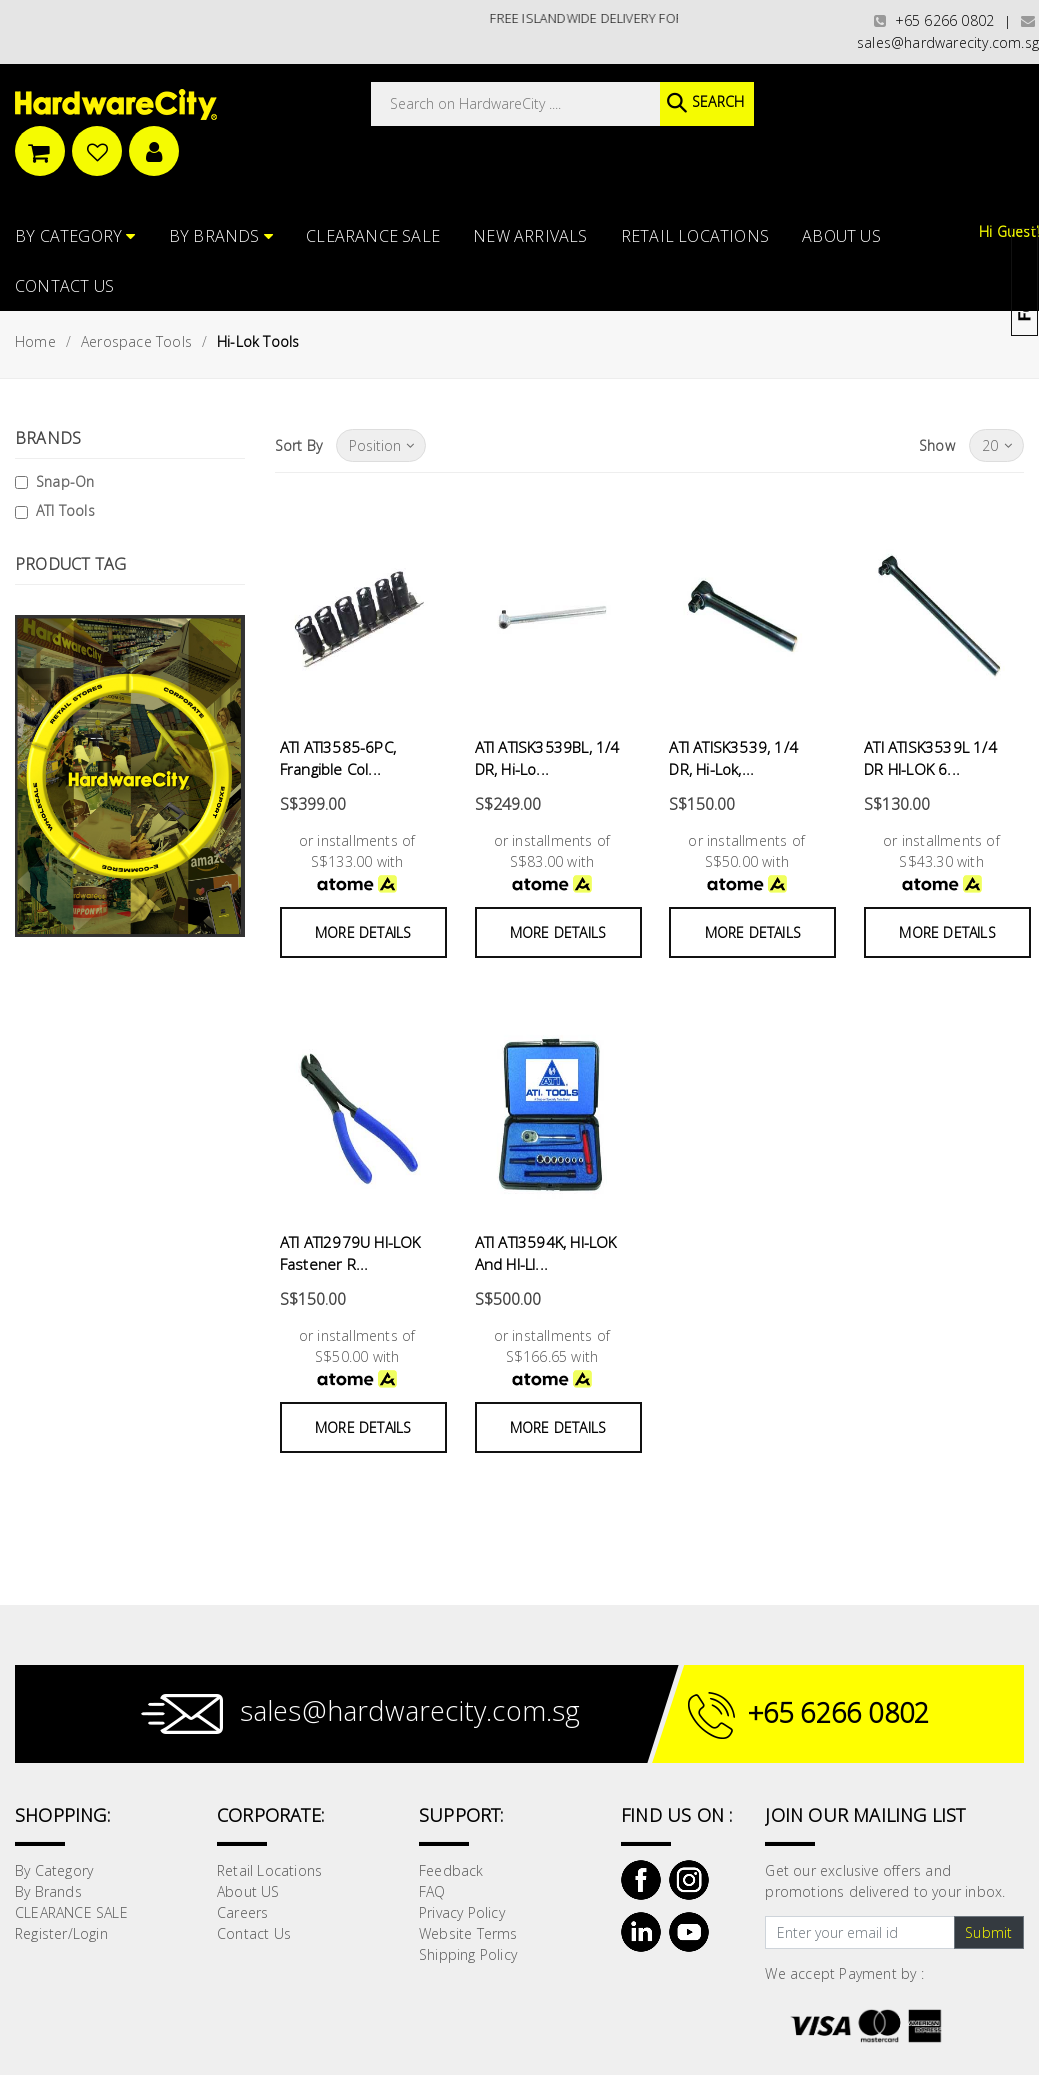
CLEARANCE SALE (373, 236)
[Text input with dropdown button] (859, 1933)
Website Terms (468, 1933)
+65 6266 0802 (934, 20)
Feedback (451, 1870)
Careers (242, 1912)
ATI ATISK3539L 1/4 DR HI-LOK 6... (930, 758)
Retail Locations (695, 236)
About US (841, 236)
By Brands (221, 236)
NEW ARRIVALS (530, 236)
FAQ (432, 1891)
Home (35, 341)
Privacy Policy (462, 1912)
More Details (363, 932)
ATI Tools (65, 510)
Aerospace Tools (136, 341)
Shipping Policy (468, 1954)
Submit (988, 1932)
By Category (75, 236)
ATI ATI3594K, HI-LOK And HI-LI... (546, 1253)
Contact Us (64, 286)
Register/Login (61, 1933)
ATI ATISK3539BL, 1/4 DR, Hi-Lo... (547, 758)
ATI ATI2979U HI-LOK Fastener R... (350, 1253)
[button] (1037, 114)
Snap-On (65, 481)
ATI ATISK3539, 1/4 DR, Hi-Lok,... (733, 758)
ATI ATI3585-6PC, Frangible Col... (338, 758)
